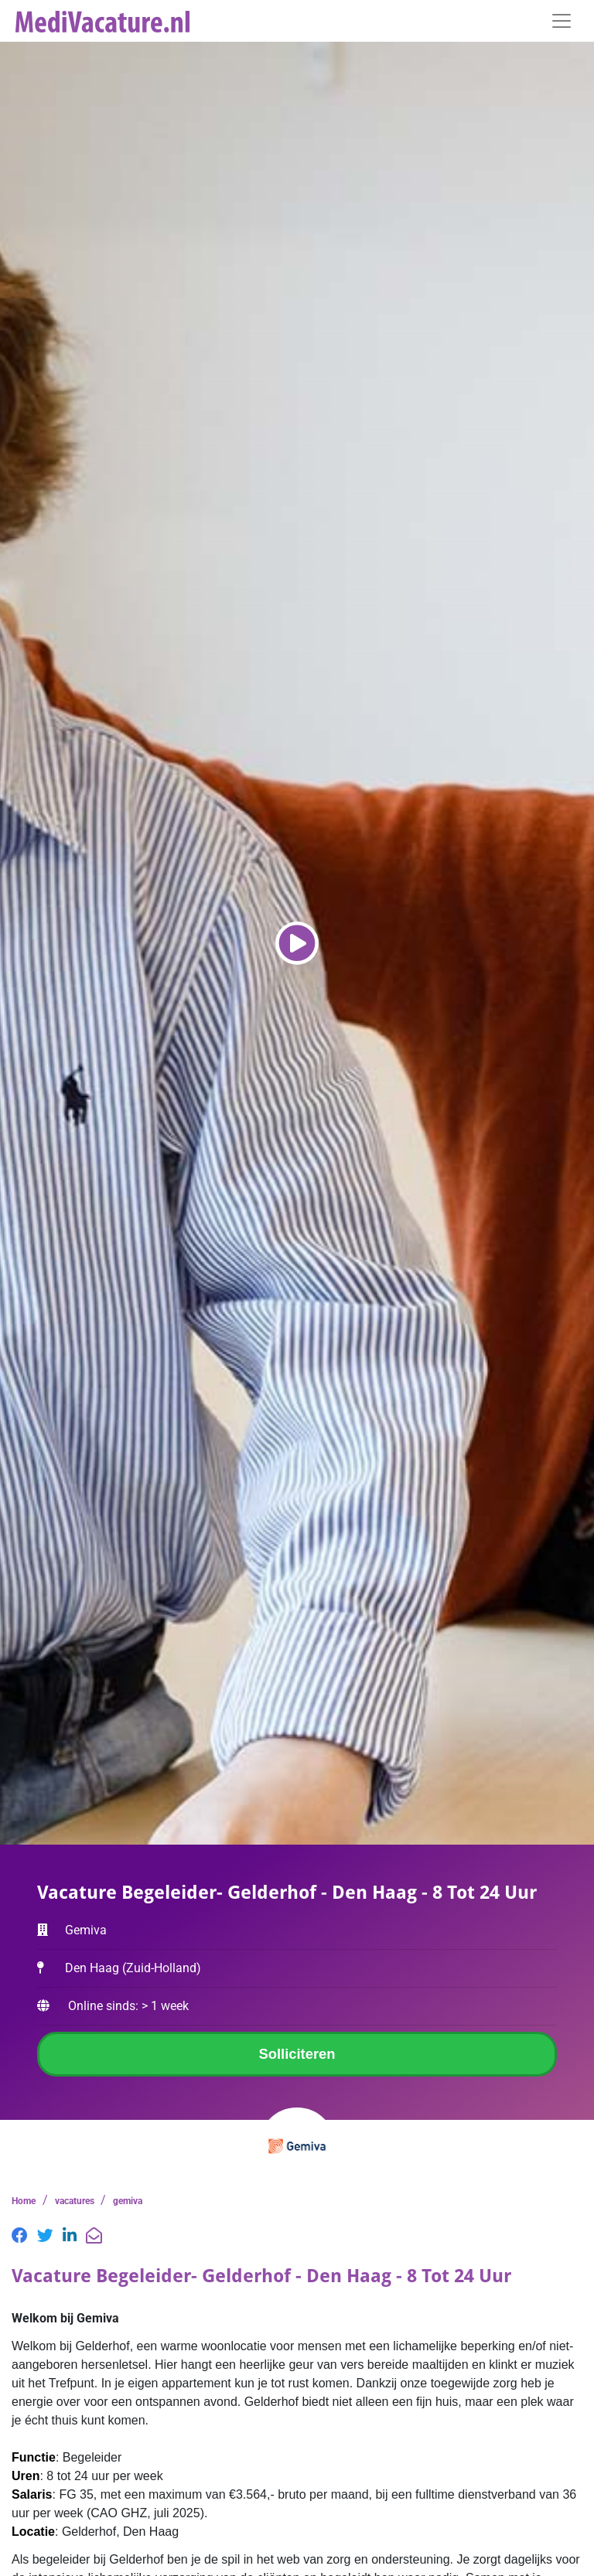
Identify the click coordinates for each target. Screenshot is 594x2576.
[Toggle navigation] (561, 21)
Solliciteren (296, 2054)
